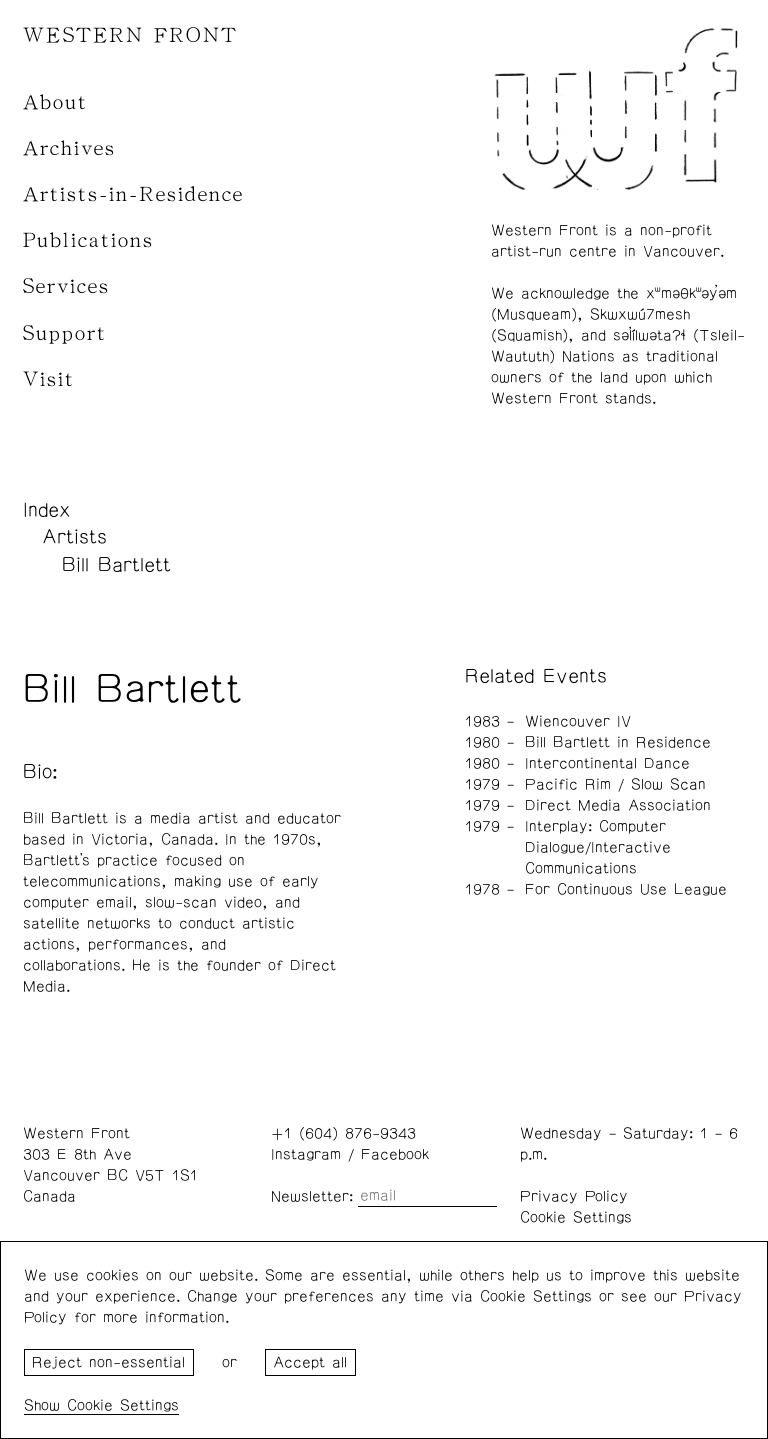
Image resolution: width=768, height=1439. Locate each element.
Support (65, 333)
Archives (69, 148)
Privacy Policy (574, 1196)
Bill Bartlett (116, 565)
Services (66, 286)
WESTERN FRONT (130, 35)
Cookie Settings (576, 1217)
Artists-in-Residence (133, 194)
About (55, 102)
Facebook (395, 1154)
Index (47, 510)
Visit (49, 379)
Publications (88, 240)
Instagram (306, 1154)
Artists (74, 537)
